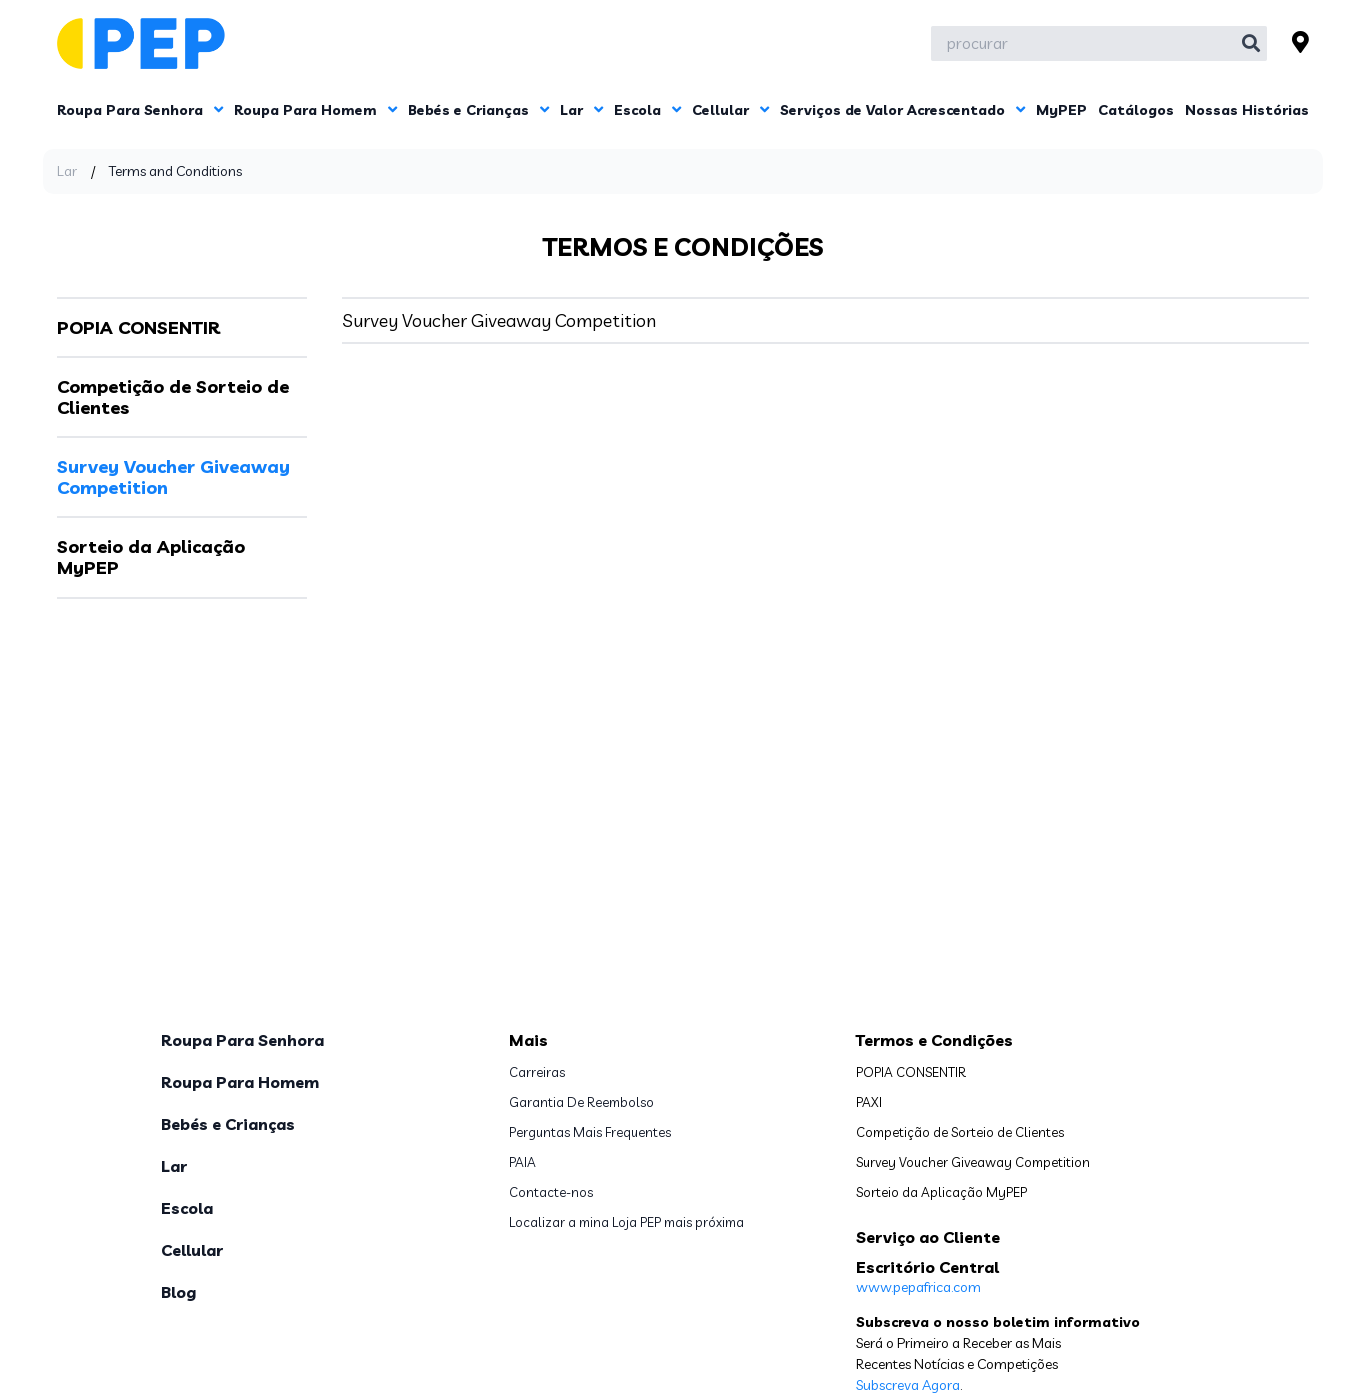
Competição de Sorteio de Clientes (960, 1132)
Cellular (730, 110)
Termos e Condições (934, 1040)
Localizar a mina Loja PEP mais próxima (626, 1222)
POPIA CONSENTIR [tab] (138, 327)
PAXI (869, 1102)
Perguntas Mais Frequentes (590, 1132)
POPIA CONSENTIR (911, 1072)
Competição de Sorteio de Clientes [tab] (173, 397)
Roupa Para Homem (315, 110)
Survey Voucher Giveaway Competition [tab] (173, 477)
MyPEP (1061, 110)
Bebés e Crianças (478, 110)
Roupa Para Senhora (140, 110)
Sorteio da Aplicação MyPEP (941, 1192)
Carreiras (537, 1072)
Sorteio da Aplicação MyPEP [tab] (151, 557)
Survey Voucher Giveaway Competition (499, 320)
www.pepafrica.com (918, 1287)
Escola (647, 110)
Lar (581, 110)
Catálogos (1136, 110)
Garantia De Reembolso (581, 1102)
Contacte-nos (551, 1192)
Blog (178, 1292)
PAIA (522, 1162)
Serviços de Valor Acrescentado (902, 110)
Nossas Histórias (1247, 110)
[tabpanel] (825, 320)
